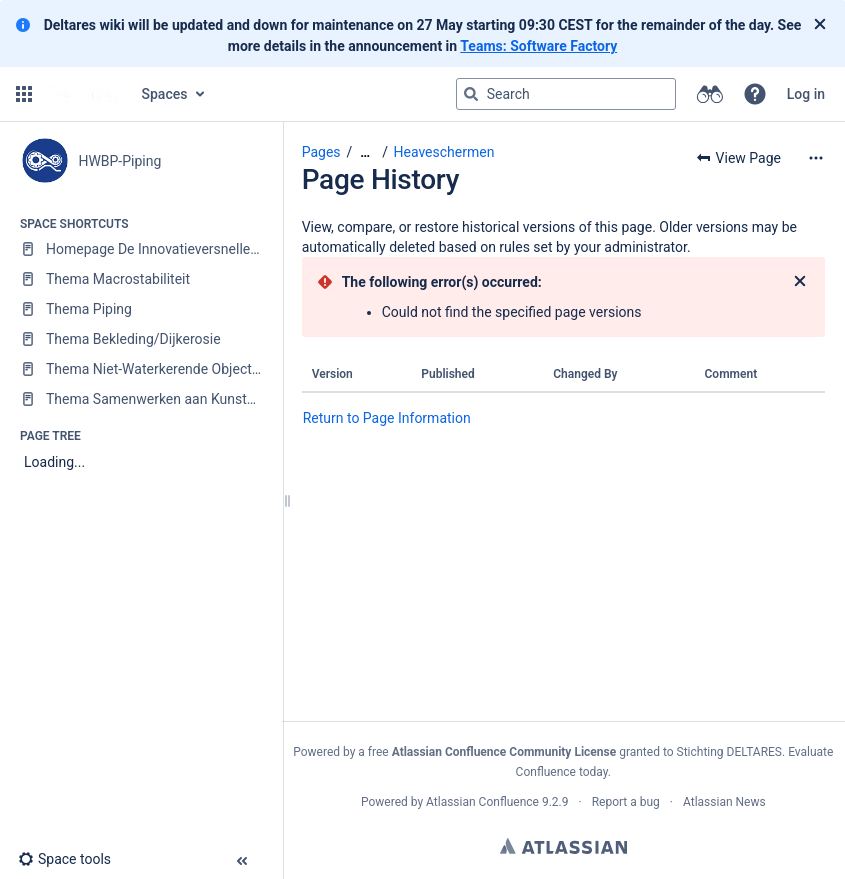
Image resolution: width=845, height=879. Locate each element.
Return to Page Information (387, 418)
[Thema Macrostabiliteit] (141, 279)
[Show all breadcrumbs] (365, 152)
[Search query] (566, 94)
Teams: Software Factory (538, 46)
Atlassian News (724, 802)
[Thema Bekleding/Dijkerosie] (141, 339)
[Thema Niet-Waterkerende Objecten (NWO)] (141, 369)
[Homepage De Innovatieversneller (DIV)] (141, 249)
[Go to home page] (85, 94)
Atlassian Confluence (482, 802)
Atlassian (563, 846)
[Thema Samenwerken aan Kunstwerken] (141, 399)
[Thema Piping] (141, 309)
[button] (24, 94)
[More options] (816, 158)
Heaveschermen (443, 152)
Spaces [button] (165, 94)
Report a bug (626, 802)
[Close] (820, 25)
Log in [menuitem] (806, 94)
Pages (321, 152)
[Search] (471, 94)
